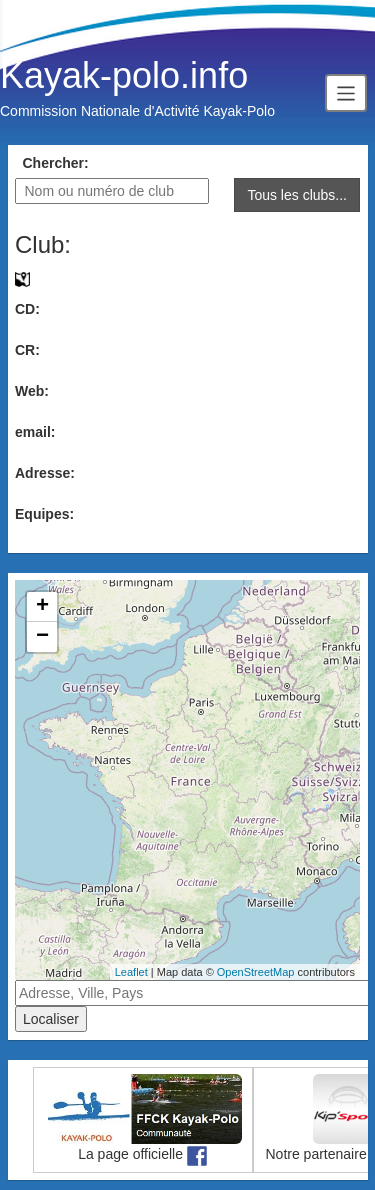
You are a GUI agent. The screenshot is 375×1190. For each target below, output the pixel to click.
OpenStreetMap (256, 972)
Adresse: (45, 473)
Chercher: (56, 163)
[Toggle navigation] (346, 92)
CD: (27, 309)
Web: (32, 391)
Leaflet (131, 972)
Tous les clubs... (297, 195)
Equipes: (44, 514)
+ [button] (42, 607)
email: (35, 432)
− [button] (42, 637)
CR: (27, 350)
